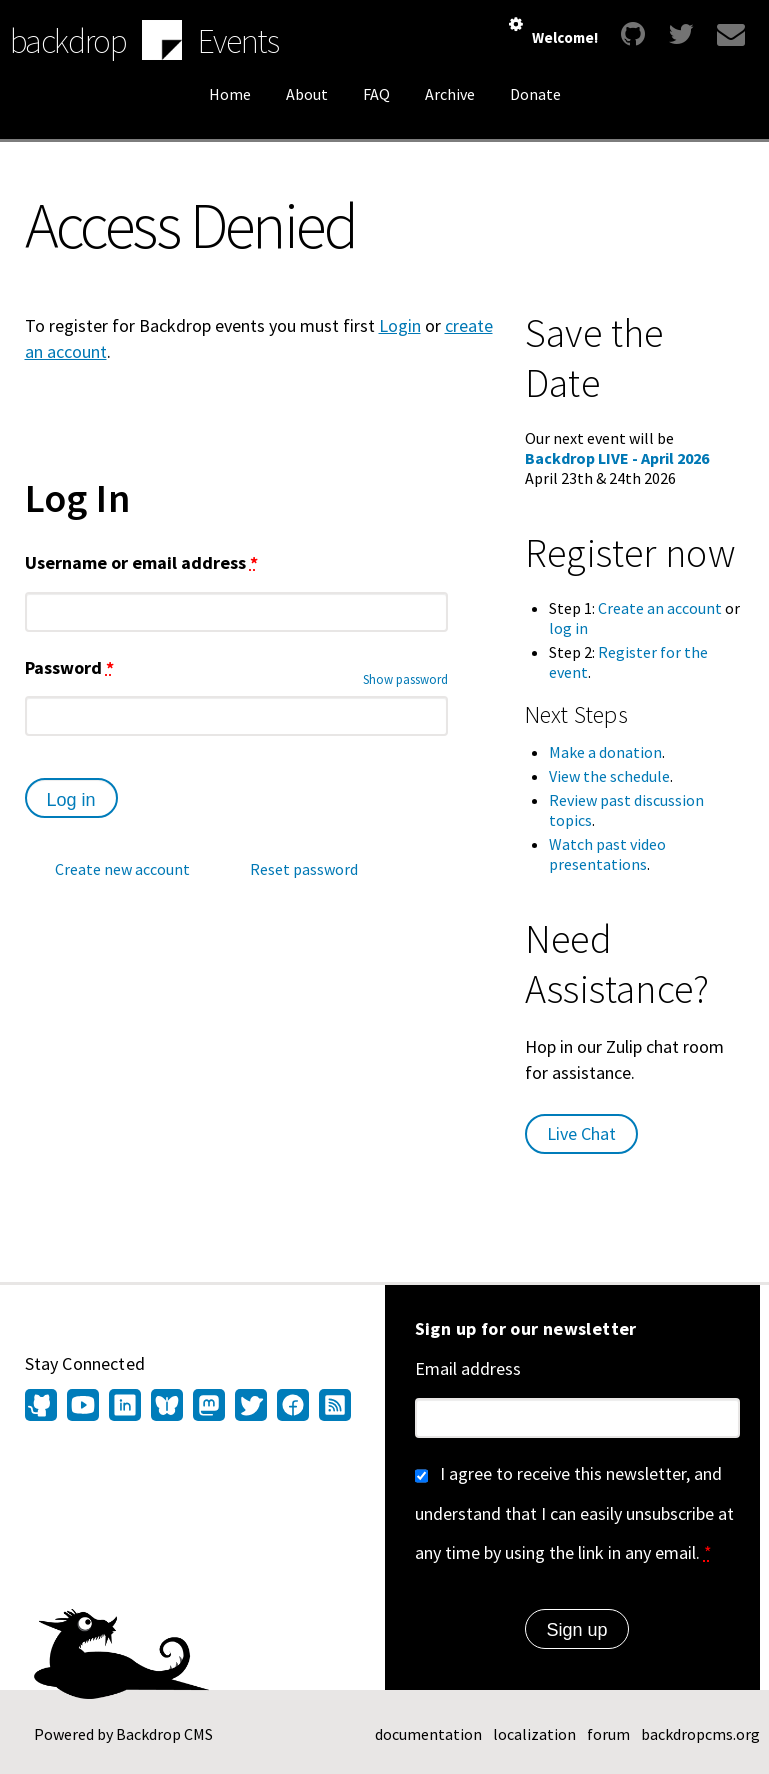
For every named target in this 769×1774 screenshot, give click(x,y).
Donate (535, 94)
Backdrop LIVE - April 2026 (617, 458)
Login (400, 325)
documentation (428, 1734)
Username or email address (141, 562)
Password (69, 667)
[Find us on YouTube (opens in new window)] (83, 1407)
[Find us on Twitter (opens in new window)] (251, 1407)
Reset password (304, 869)
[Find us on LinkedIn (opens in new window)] (125, 1407)
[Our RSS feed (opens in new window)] (332, 1407)
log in (568, 628)
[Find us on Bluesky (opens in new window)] (167, 1407)
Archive (450, 94)
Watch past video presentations (607, 854)
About (307, 94)
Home (230, 94)
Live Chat (581, 1133)
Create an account (660, 608)
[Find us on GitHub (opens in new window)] (43, 1407)
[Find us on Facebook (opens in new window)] (293, 1407)
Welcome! (565, 37)
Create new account (122, 869)
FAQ (376, 94)
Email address (468, 1368)
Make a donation (605, 752)
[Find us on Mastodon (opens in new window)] (209, 1407)
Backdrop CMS (164, 1734)
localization (534, 1734)
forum (608, 1734)
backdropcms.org (700, 1734)
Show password (405, 679)
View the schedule (609, 776)
